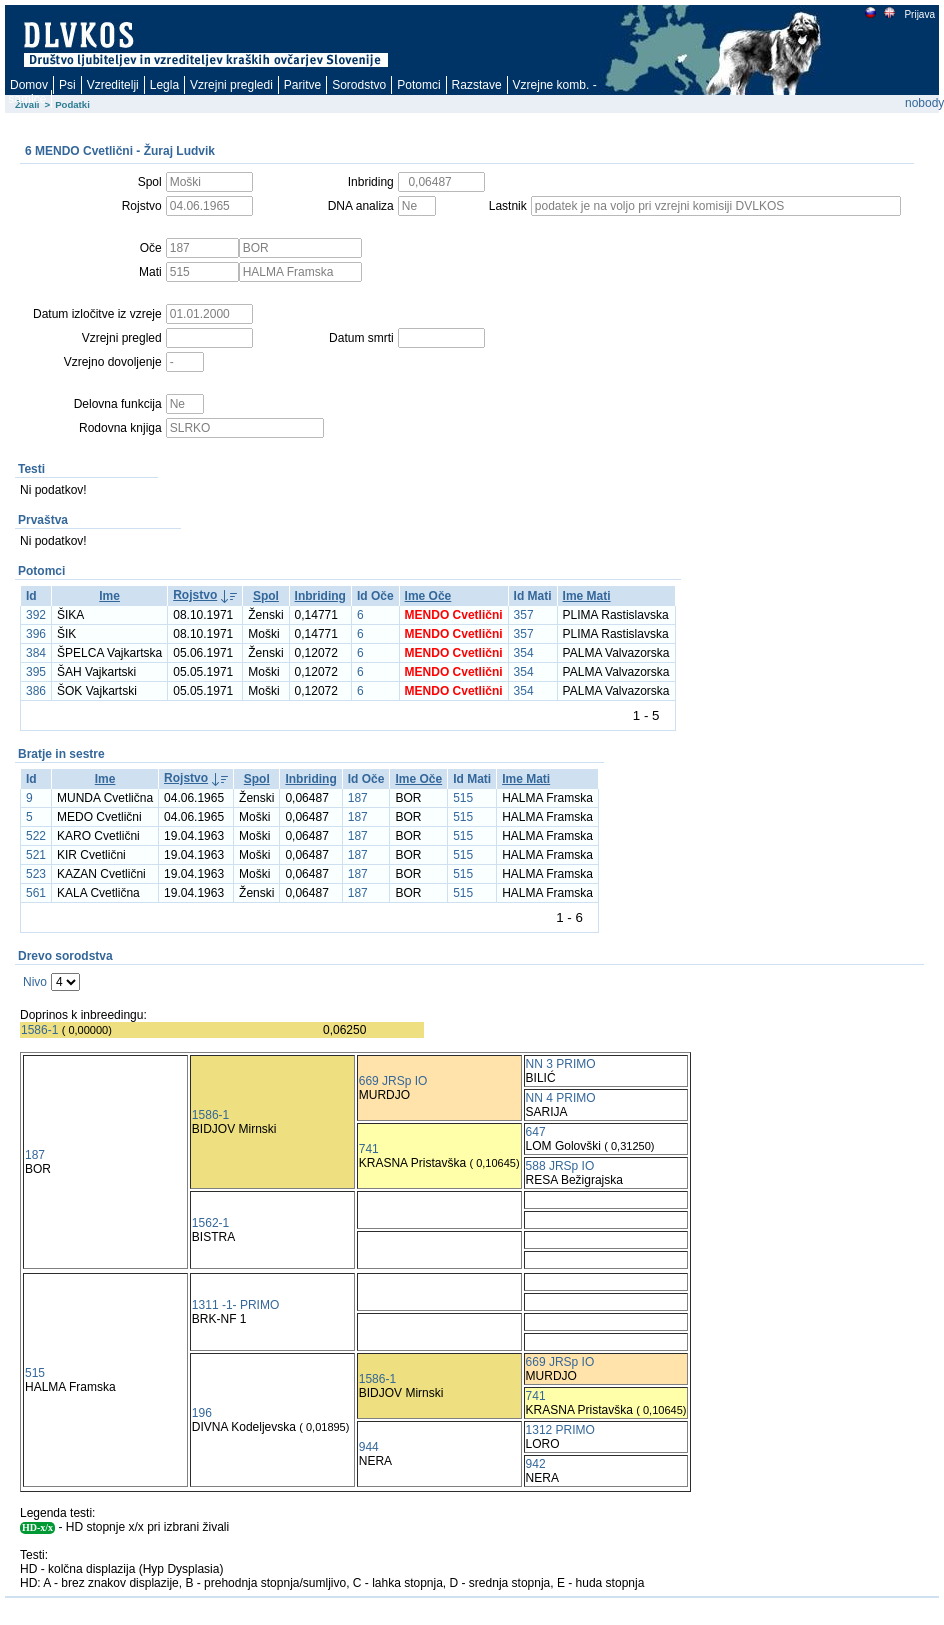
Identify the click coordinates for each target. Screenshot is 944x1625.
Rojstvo (195, 595)
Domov (29, 85)
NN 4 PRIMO (561, 1098)
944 (369, 1447)
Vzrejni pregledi (231, 85)
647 (536, 1132)
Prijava (919, 14)
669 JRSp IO (393, 1081)
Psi (67, 85)
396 (36, 634)
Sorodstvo (359, 85)
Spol (266, 596)
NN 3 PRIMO (561, 1064)
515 (463, 798)
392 (36, 615)
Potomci (418, 85)
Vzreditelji (113, 85)
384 (36, 653)
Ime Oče (428, 596)
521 (36, 855)
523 (36, 874)
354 (524, 653)
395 (36, 672)
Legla (164, 85)
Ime (109, 596)
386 (36, 691)
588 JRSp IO (560, 1166)
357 (524, 615)
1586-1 (39, 1030)
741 (369, 1149)
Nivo (35, 982)
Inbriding (320, 596)
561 (36, 893)
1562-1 (210, 1223)
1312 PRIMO (560, 1430)
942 (536, 1464)
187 (358, 798)
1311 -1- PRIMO (235, 1305)
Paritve (302, 85)
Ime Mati (587, 596)
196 (202, 1413)
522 (36, 836)
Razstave (477, 85)
